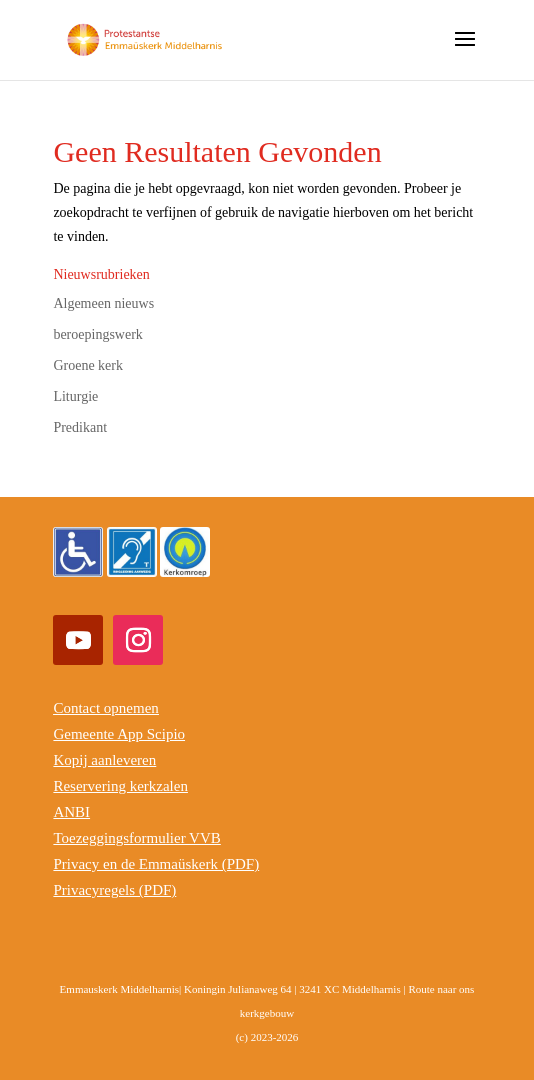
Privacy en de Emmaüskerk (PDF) (156, 864)
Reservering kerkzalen (120, 786)
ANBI (71, 812)
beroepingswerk (97, 334)
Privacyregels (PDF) (114, 890)
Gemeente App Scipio (119, 734)
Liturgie (75, 396)
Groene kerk (88, 365)
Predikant (80, 427)
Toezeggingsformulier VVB (136, 838)
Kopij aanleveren (104, 760)
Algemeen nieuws (103, 303)
